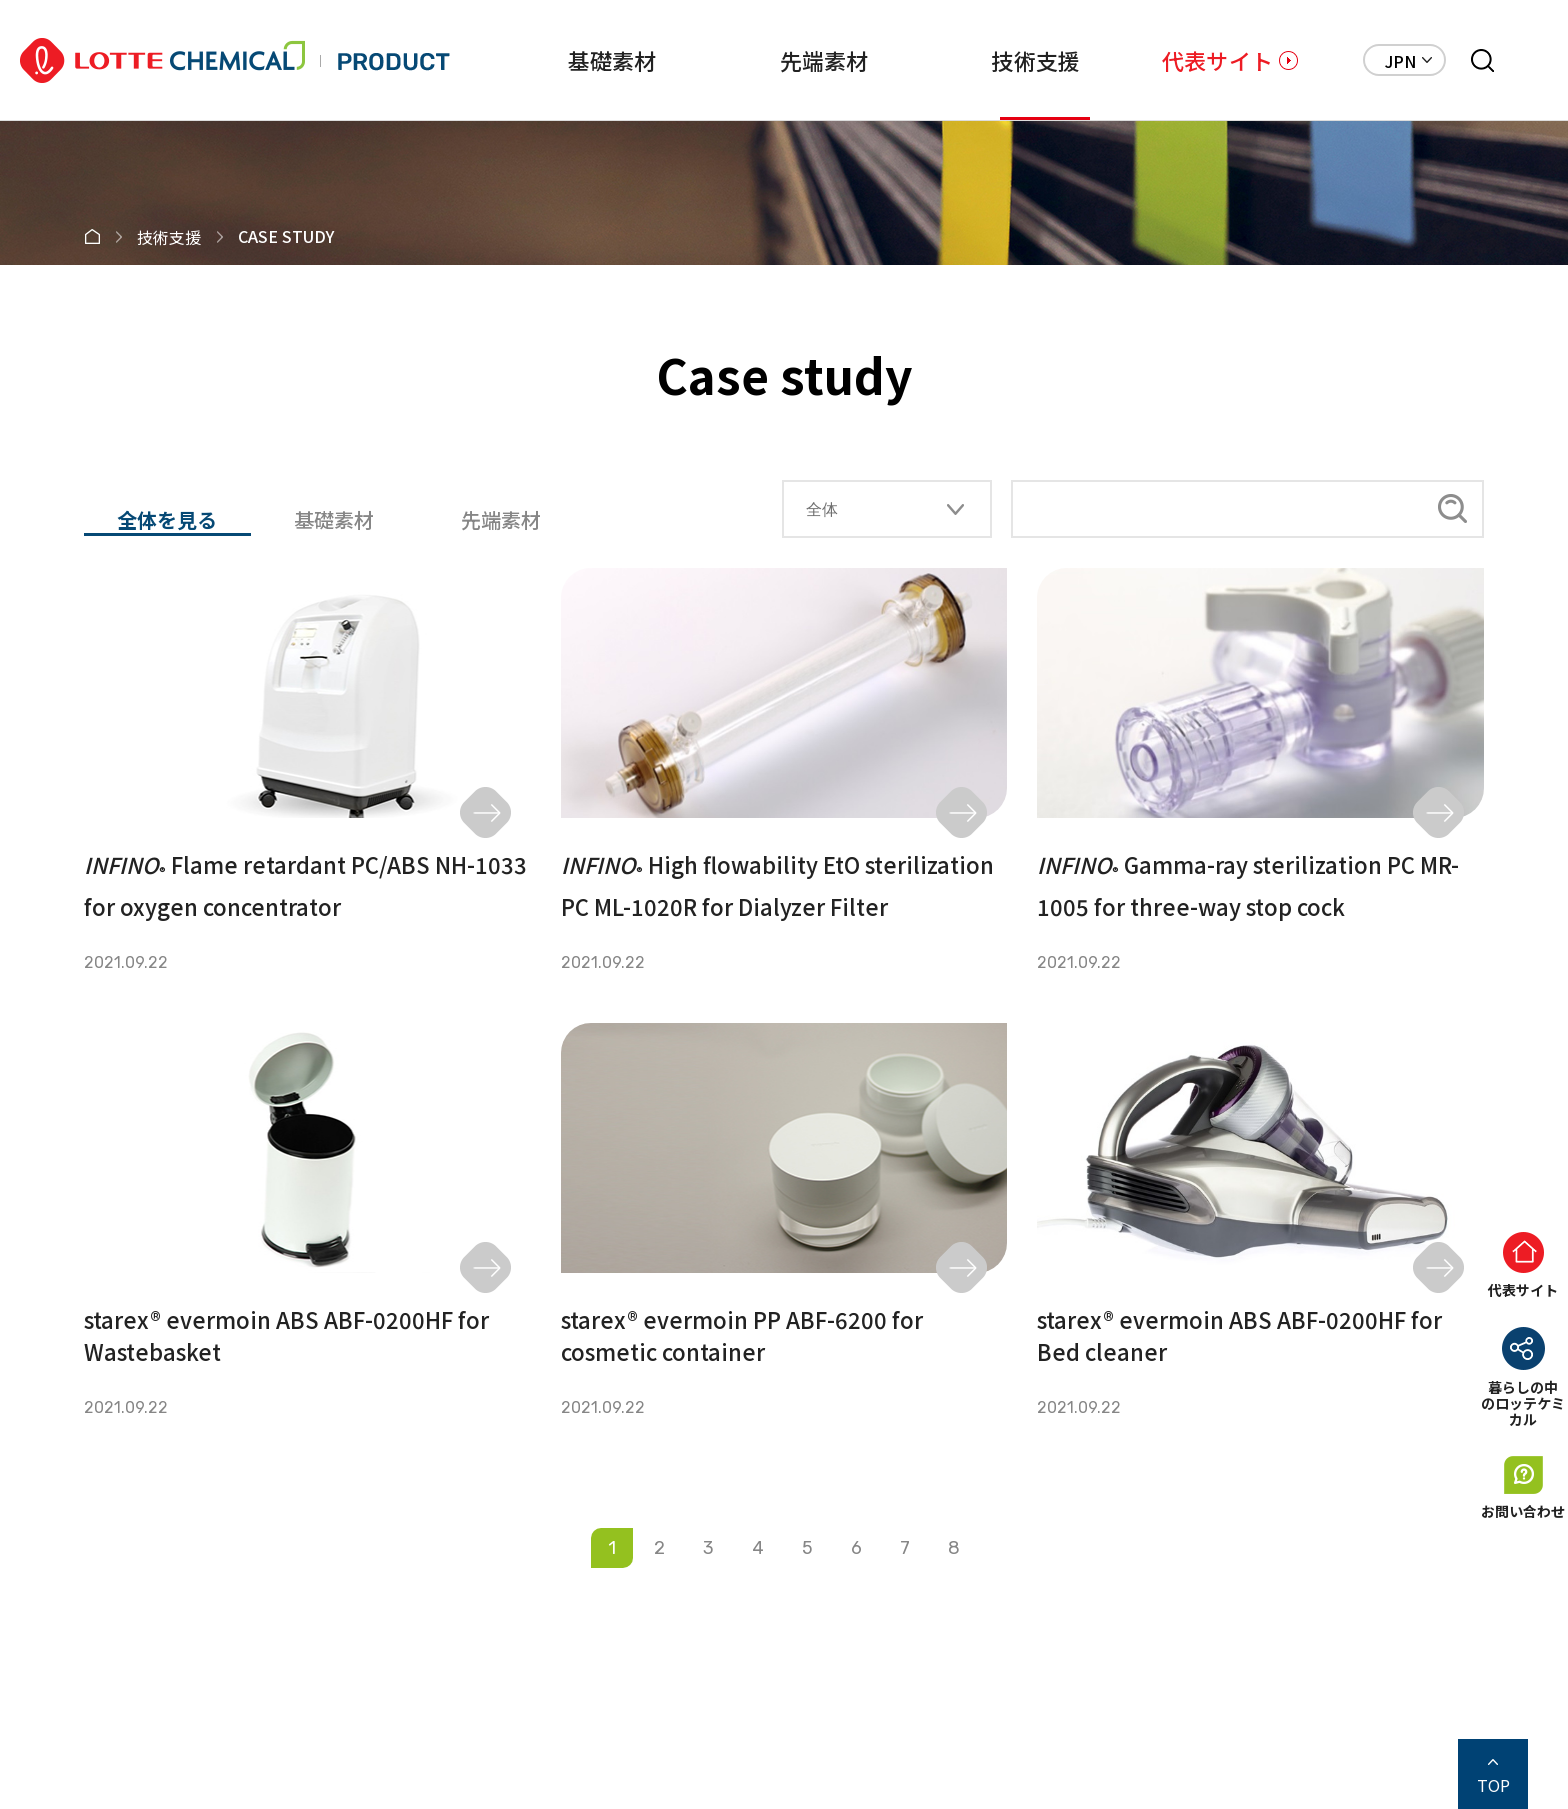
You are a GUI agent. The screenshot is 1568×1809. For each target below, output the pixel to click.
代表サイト (1217, 60)
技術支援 (1011, 60)
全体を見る (167, 520)
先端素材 (787, 60)
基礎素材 (563, 60)
